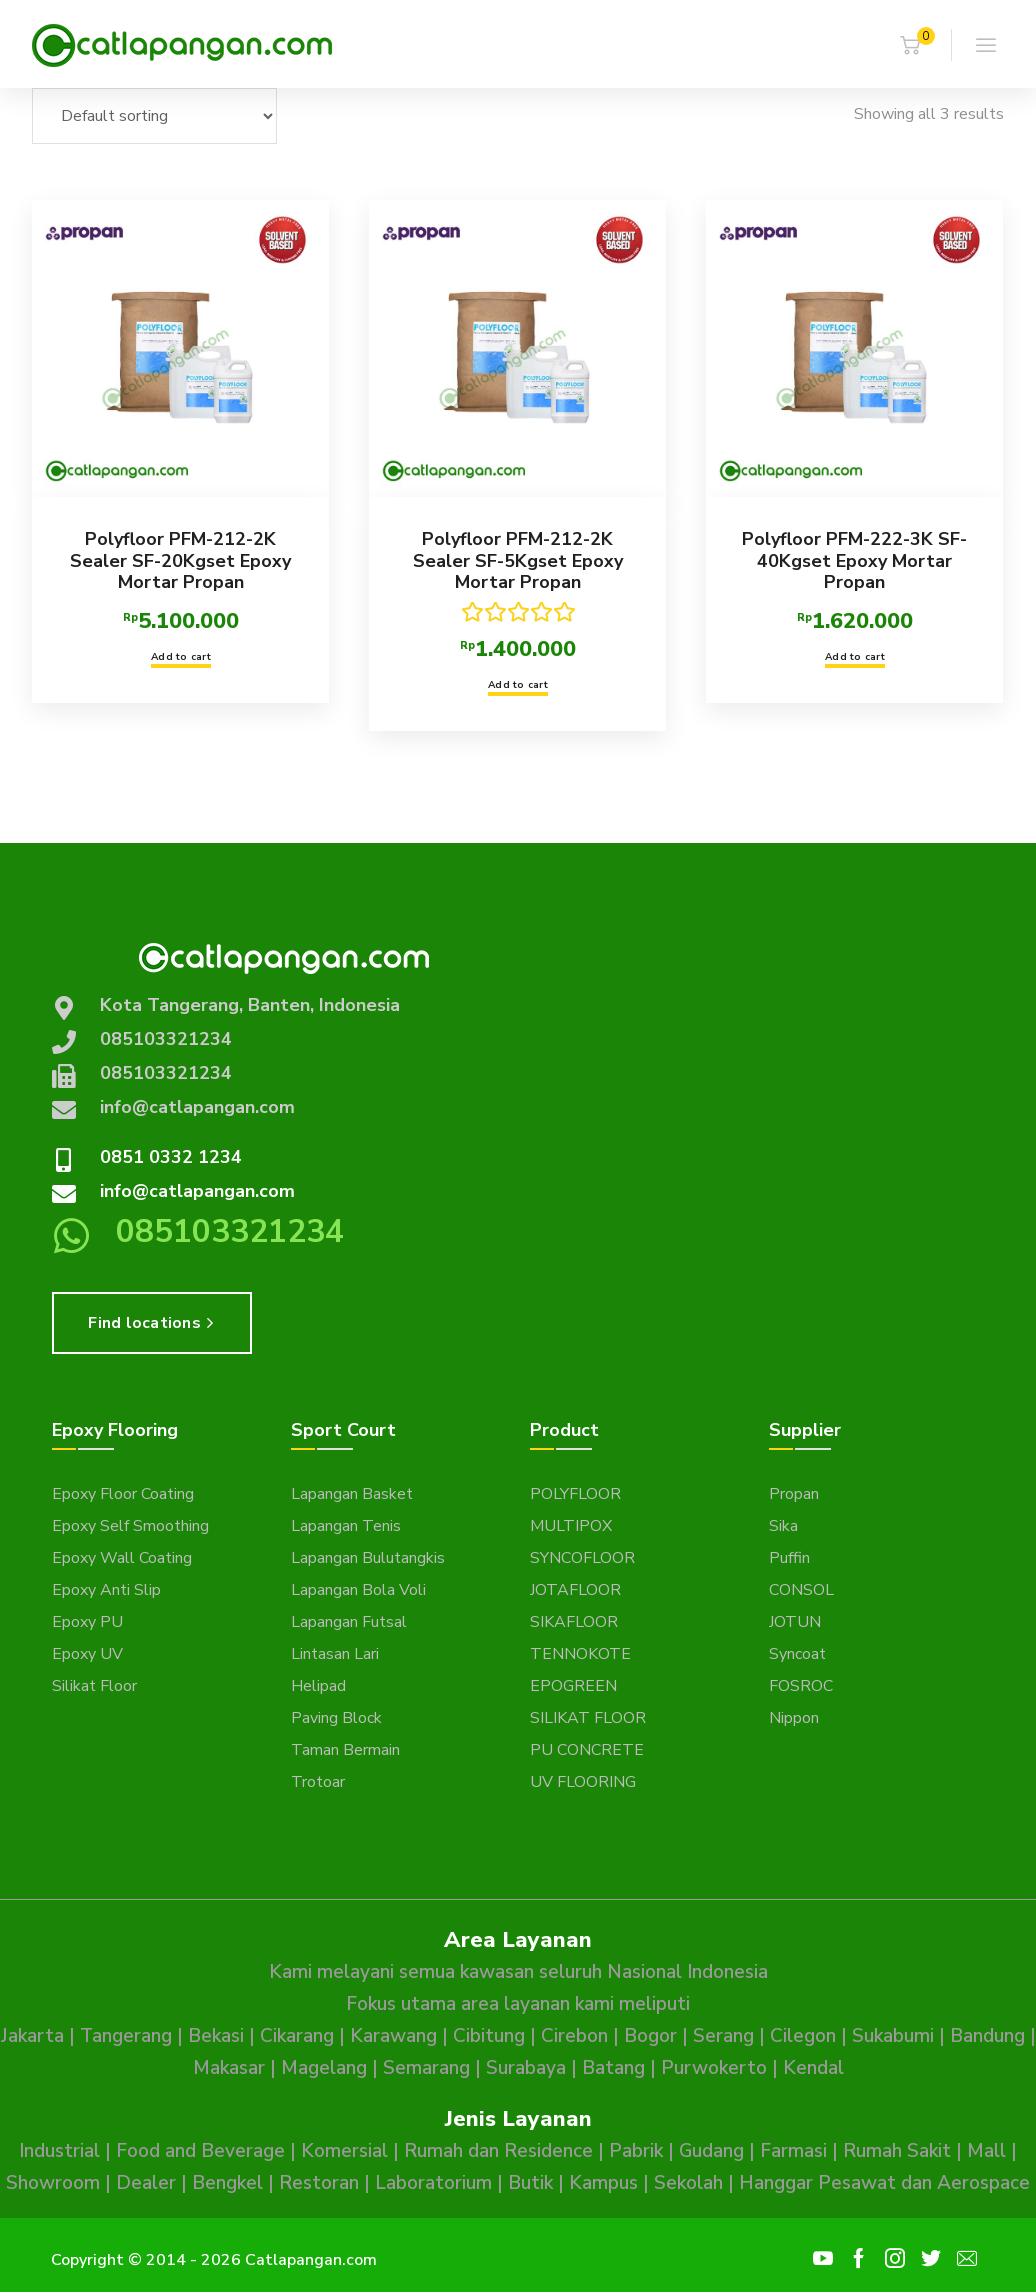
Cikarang (297, 2036)
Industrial (59, 2151)
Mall (986, 2151)
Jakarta (32, 2036)
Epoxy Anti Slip (106, 1590)
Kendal (813, 2068)
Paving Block (336, 1718)
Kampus (603, 2183)
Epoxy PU (87, 1622)
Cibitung (489, 2036)
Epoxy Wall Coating (122, 1558)
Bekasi (216, 2036)
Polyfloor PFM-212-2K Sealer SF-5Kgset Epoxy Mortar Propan (517, 560)
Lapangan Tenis (346, 1526)
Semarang (426, 2068)
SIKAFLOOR (574, 1622)
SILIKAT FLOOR (588, 1718)
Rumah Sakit (897, 2151)
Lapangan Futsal (349, 1622)
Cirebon (574, 2036)
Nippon (794, 1718)
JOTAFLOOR (575, 1590)
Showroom (53, 2183)
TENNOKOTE (580, 1654)
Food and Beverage (200, 2151)
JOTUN (795, 1622)
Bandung (987, 2036)
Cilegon (803, 2036)
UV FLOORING (583, 1782)
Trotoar (318, 1782)
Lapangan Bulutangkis (368, 1558)
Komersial (344, 2151)
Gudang (711, 2151)
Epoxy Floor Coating (123, 1494)
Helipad (318, 1686)
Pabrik (636, 2151)
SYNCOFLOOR (582, 1558)
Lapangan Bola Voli (358, 1590)
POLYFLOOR (575, 1494)
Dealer (146, 2183)
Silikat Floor (94, 1686)
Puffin (789, 1558)
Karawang (393, 2036)
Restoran (319, 2183)
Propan (794, 1494)
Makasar (229, 2068)
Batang (613, 2068)
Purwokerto (714, 2068)
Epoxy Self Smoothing (130, 1526)
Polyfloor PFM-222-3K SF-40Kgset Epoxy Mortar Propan (854, 560)
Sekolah (688, 2183)
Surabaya (526, 2068)
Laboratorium (433, 2183)
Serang (723, 2036)
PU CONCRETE (587, 1750)
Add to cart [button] (181, 657)
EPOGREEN (573, 1686)
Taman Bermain (345, 1750)
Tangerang (126, 2036)
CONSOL (801, 1590)
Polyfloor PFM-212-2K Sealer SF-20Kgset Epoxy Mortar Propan (180, 560)
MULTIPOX (571, 1526)
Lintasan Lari (335, 1654)
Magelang (324, 2068)
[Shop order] (154, 116)
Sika (783, 1526)
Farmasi (793, 2151)
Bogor (650, 2036)
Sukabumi (893, 2036)
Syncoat (797, 1654)
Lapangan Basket (352, 1494)
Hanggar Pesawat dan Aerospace (884, 2183)
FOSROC (801, 1686)
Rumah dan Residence (498, 2151)
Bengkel (227, 2183)
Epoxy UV (87, 1654)
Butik (530, 2183)
